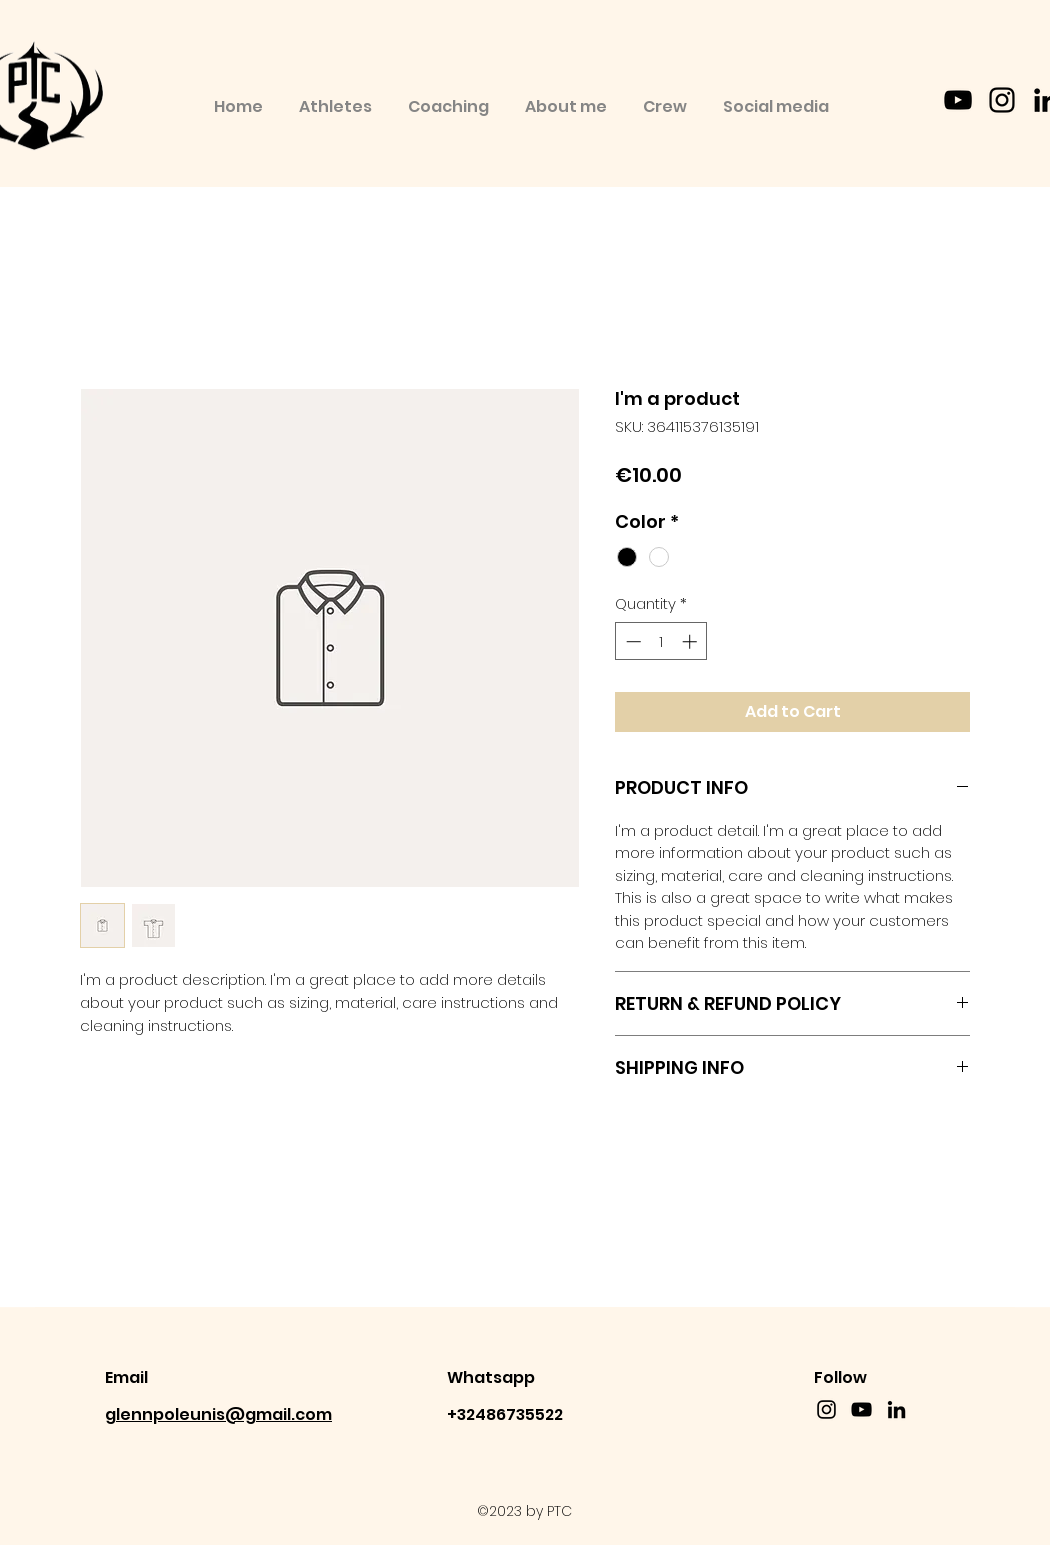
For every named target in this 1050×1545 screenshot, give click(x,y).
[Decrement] (631, 641)
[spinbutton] (661, 641)
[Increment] (691, 641)
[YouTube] (958, 100)
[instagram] (1002, 100)
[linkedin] (896, 1409)
